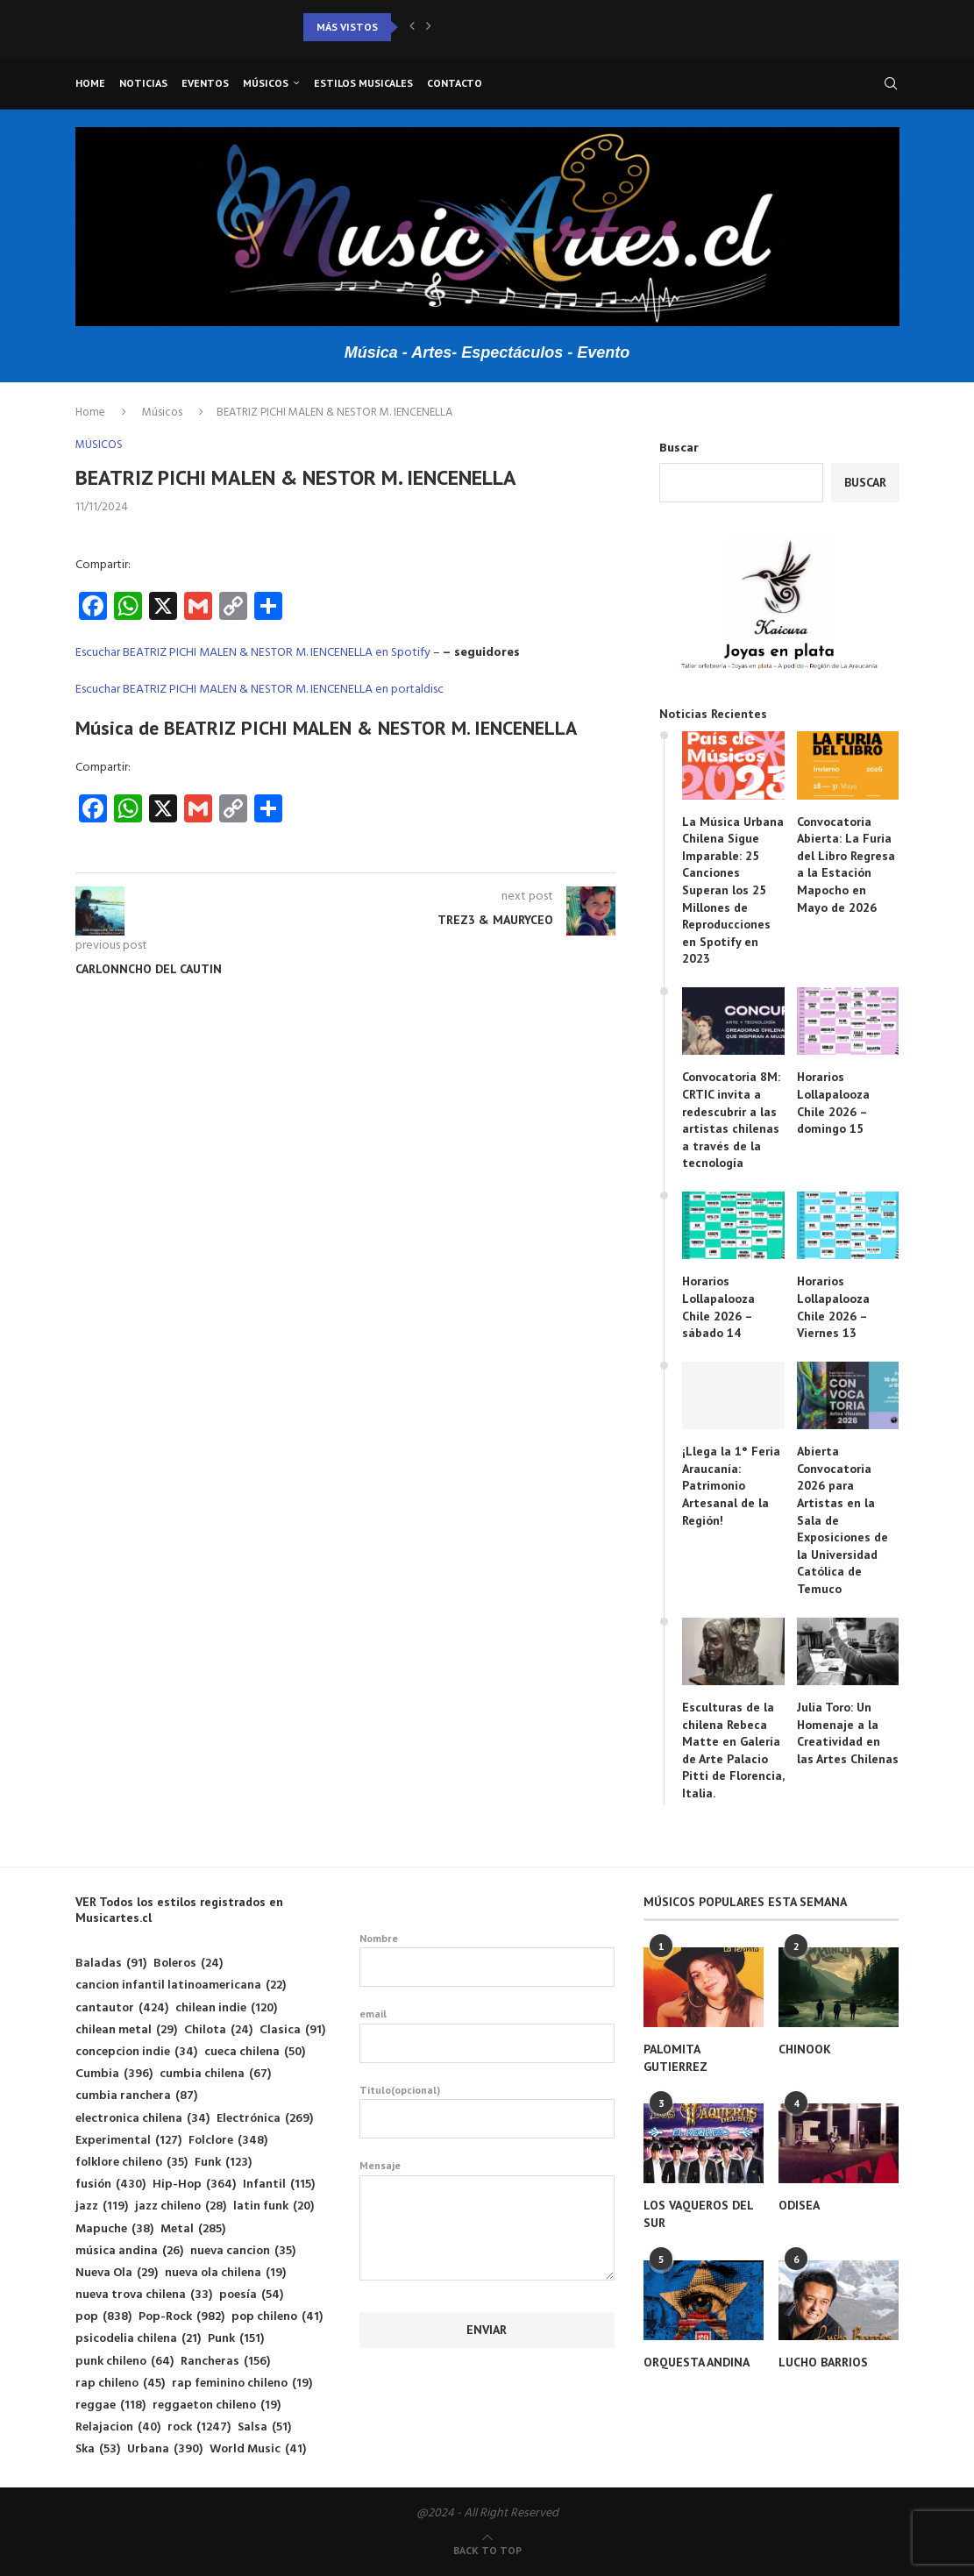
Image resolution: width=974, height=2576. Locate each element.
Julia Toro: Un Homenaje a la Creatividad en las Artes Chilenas (848, 1733)
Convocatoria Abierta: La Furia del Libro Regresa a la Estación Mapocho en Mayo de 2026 (846, 864)
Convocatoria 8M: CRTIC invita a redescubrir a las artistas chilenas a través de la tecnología (731, 1120)
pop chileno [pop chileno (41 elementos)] (277, 2317)
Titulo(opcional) (487, 2111)
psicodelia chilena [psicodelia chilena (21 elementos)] (138, 2339)
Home (90, 82)
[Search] (890, 83)
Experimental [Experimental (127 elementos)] (128, 2141)
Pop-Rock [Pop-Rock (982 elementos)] (181, 2317)
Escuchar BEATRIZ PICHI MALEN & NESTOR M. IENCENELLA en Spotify (252, 653)
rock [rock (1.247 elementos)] (199, 2427)
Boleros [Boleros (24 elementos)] (188, 1964)
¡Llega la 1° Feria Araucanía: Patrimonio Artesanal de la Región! (731, 1485)
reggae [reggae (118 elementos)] (110, 2405)
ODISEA (799, 2205)
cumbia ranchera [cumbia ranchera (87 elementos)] (136, 2096)
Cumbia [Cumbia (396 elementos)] (114, 2074)
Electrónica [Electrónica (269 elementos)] (265, 2119)
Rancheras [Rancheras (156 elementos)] (225, 2362)
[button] (412, 27)
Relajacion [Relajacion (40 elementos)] (117, 2427)
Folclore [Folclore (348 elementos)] (227, 2141)
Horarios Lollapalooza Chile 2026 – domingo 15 (833, 1102)
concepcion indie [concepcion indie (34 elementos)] (136, 2052)
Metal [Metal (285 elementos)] (192, 2229)
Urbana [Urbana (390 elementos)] (165, 2449)
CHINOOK (804, 2049)
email (487, 2035)
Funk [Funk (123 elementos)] (223, 2163)
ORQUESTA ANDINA (696, 2362)
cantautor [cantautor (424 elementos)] (121, 2008)
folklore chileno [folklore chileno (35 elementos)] (131, 2163)
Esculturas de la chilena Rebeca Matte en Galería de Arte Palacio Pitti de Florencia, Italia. (733, 1750)
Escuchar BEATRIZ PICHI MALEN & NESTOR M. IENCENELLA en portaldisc (259, 690)
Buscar (679, 448)
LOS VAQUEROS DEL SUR (698, 2214)
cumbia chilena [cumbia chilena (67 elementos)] (215, 2074)
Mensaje (487, 2175)
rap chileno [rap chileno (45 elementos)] (120, 2384)
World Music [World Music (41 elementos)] (258, 2449)
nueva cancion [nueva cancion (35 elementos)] (242, 2251)
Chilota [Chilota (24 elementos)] (218, 2030)
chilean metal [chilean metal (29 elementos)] (126, 2030)
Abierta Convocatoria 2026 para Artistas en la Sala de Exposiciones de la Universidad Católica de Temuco (842, 1520)
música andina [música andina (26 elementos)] (129, 2251)
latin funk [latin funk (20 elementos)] (273, 2206)
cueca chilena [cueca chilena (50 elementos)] (254, 2052)
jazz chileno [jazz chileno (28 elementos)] (180, 2206)
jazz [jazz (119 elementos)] (101, 2206)
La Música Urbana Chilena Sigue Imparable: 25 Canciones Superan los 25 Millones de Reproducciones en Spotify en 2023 (733, 890)
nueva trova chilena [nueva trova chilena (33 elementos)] (143, 2295)
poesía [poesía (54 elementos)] (251, 2295)
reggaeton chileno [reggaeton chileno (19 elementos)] (217, 2405)
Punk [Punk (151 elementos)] (236, 2339)
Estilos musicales (363, 82)
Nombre (487, 1960)
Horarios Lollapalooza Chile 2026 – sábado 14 (718, 1307)
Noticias (143, 82)
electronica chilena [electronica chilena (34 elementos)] (142, 2119)
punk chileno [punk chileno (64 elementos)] (124, 2362)
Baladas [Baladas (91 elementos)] (110, 1964)
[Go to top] (487, 2551)
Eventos (205, 82)
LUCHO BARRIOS (823, 2362)
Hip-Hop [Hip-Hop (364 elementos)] (194, 2184)
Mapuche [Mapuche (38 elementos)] (114, 2229)
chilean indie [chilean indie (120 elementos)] (226, 2008)
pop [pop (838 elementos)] (103, 2317)
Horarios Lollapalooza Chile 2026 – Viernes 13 (833, 1307)
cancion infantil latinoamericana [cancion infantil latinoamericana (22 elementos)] (180, 1985)
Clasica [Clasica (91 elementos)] (292, 2030)
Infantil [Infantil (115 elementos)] (279, 2184)
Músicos (265, 82)
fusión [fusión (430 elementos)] (110, 2184)
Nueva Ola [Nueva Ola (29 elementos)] (116, 2273)
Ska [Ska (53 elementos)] (97, 2449)
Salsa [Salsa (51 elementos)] (264, 2427)
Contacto (454, 82)
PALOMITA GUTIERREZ (675, 2057)
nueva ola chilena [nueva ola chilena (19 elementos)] (225, 2273)
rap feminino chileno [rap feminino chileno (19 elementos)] (242, 2384)
